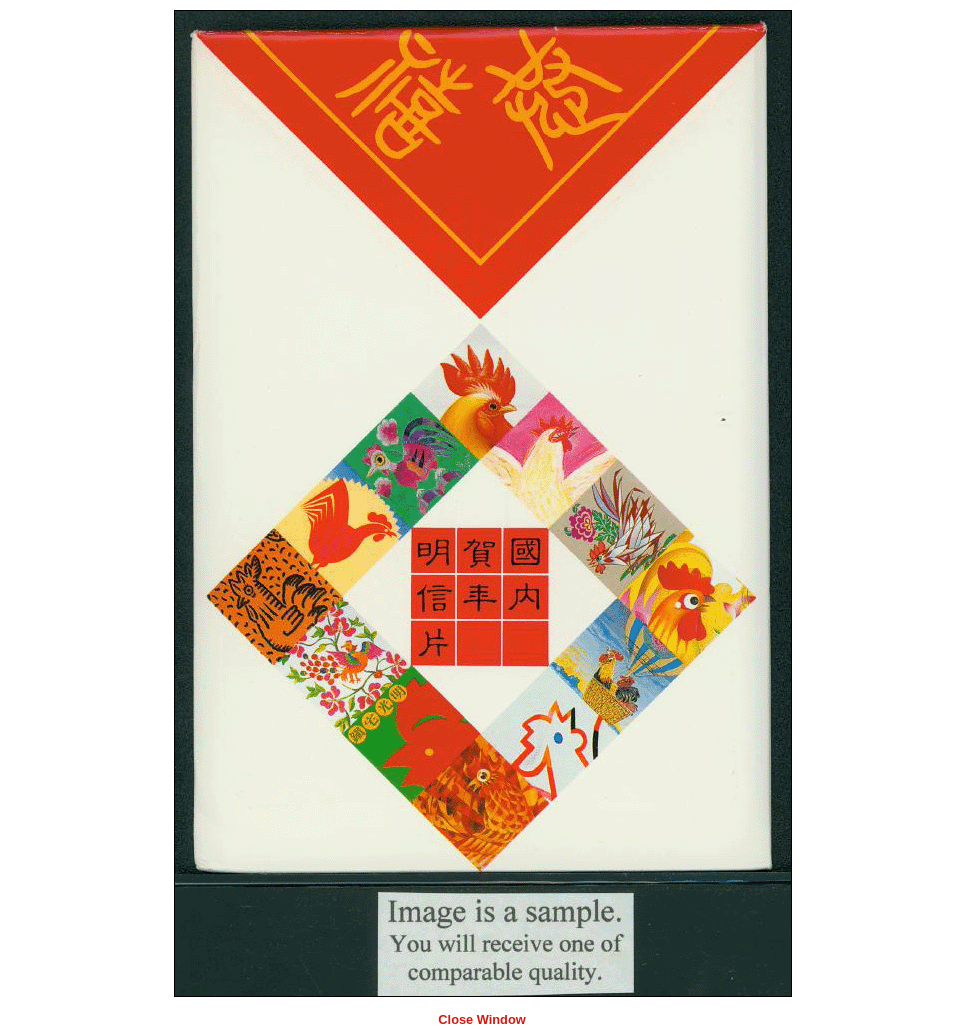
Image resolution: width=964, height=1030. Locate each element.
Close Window (481, 1019)
